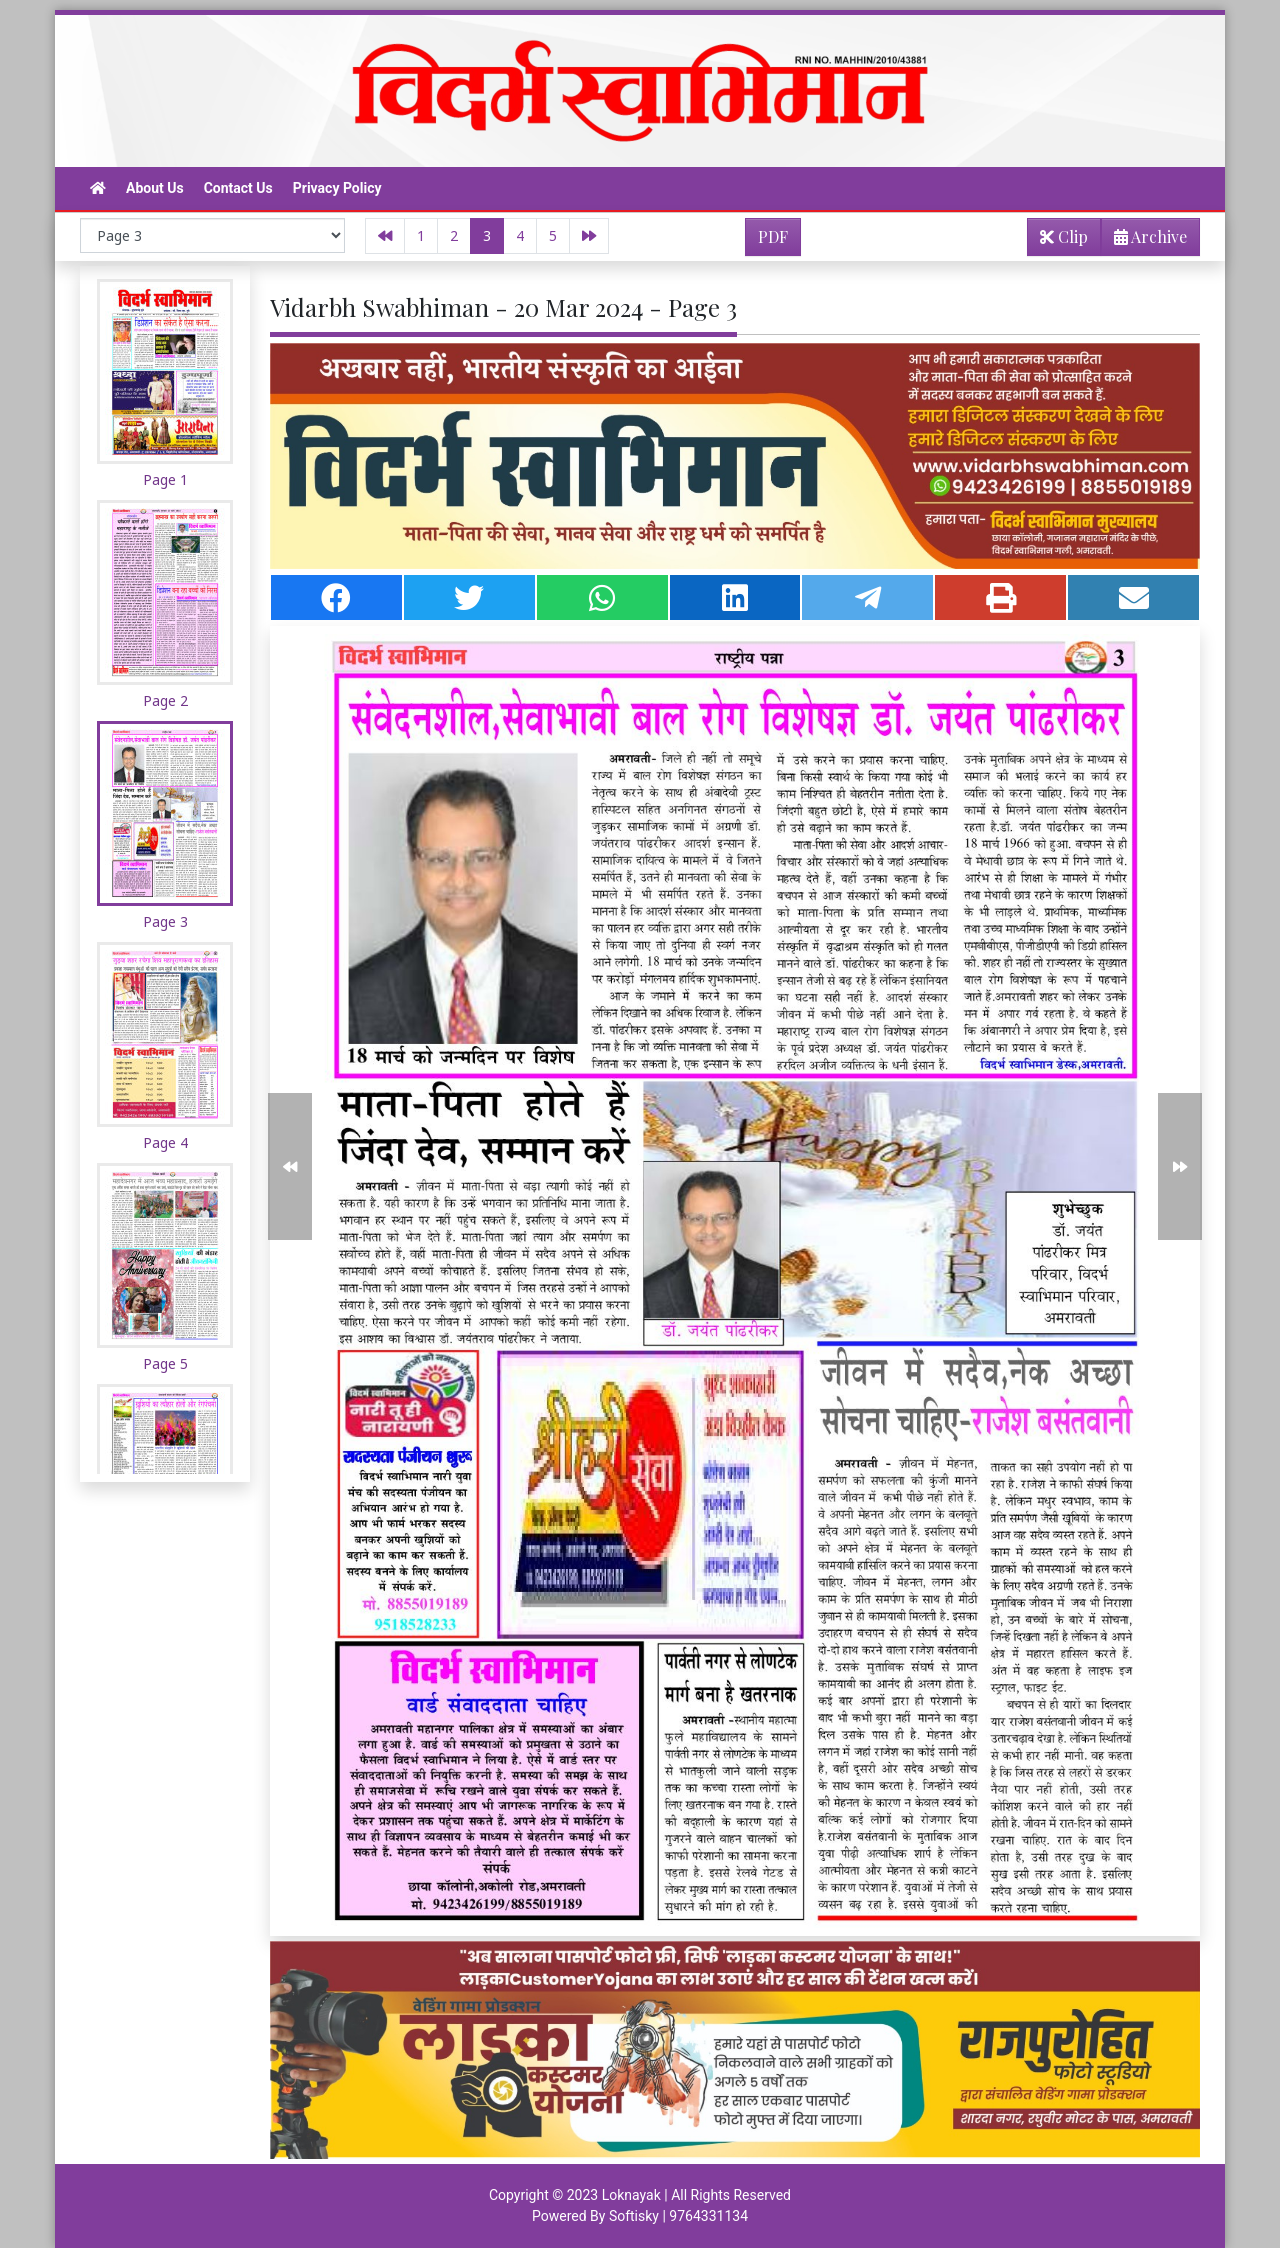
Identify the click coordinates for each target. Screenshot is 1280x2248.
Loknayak (631, 2195)
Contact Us (238, 188)
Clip (1064, 236)
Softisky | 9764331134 (678, 2216)
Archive (1144, 240)
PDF (773, 236)
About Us (155, 188)
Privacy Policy (337, 188)
